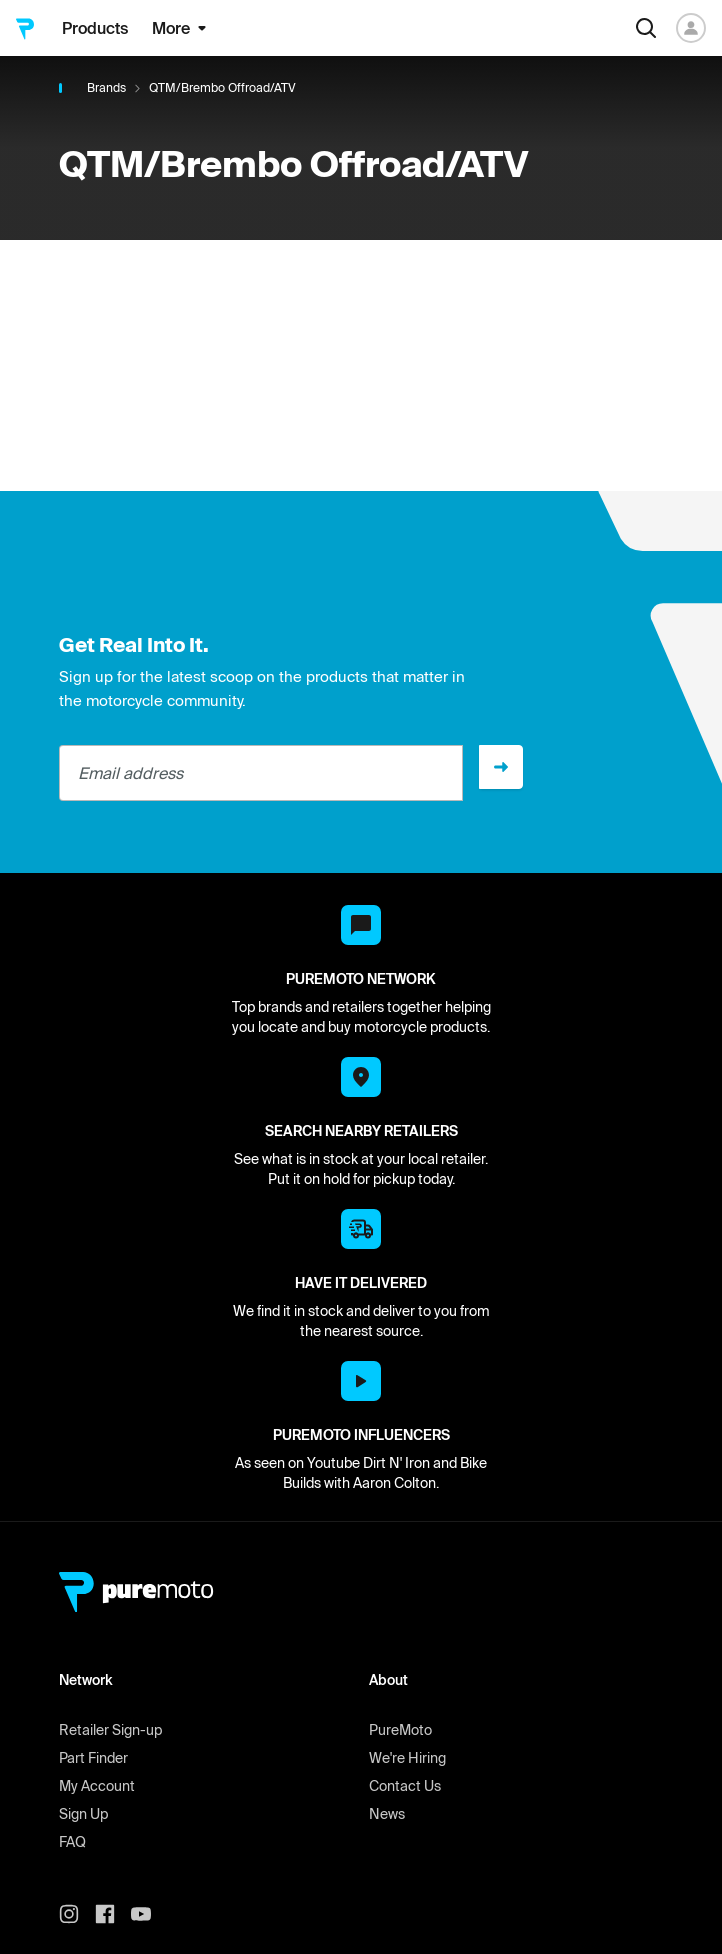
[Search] (646, 28)
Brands (106, 87)
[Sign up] (501, 767)
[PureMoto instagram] (77, 1914)
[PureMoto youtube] (149, 1914)
